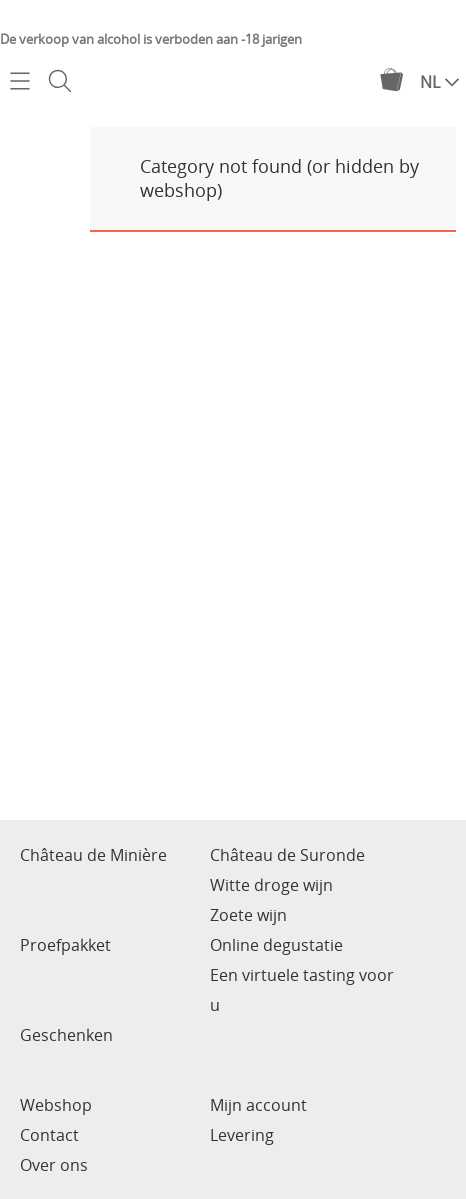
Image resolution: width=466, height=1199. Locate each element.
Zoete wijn (248, 915)
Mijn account (258, 1105)
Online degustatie (276, 945)
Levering (242, 1135)
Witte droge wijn (271, 885)
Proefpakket (65, 945)
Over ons (54, 1165)
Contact (49, 1135)
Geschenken (66, 1035)
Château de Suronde (287, 855)
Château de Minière (93, 855)
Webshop (56, 1105)
